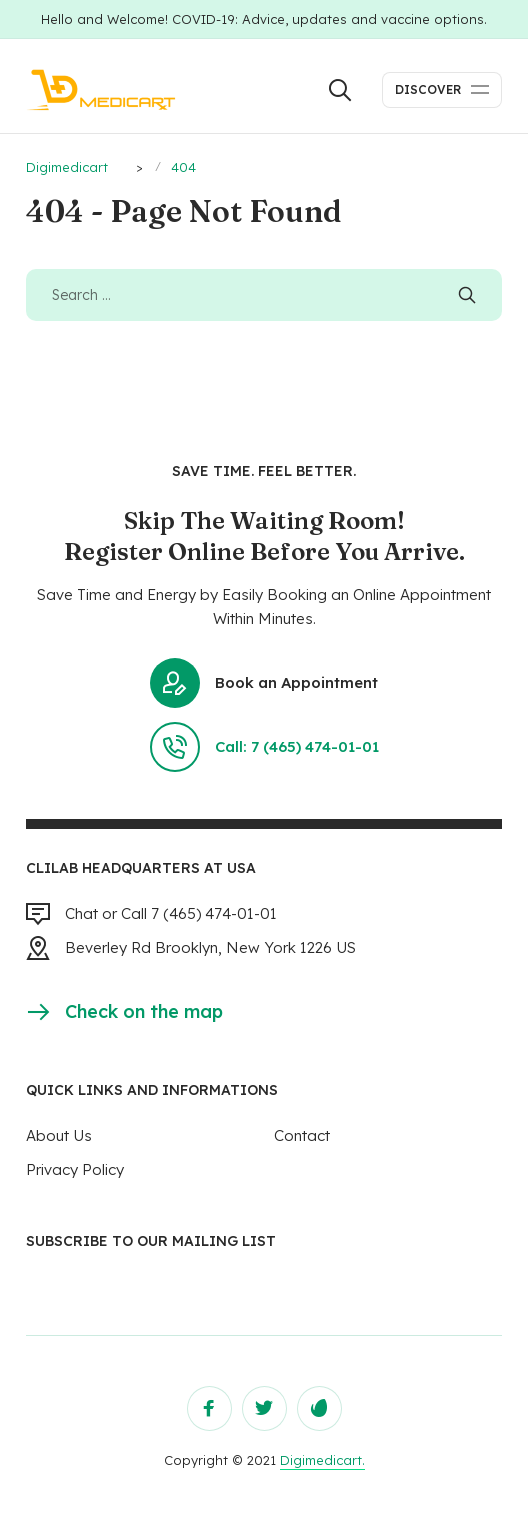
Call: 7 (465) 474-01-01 (264, 747)
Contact (302, 1135)
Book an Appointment (264, 683)
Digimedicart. (322, 1460)
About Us (59, 1135)
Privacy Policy (75, 1169)
